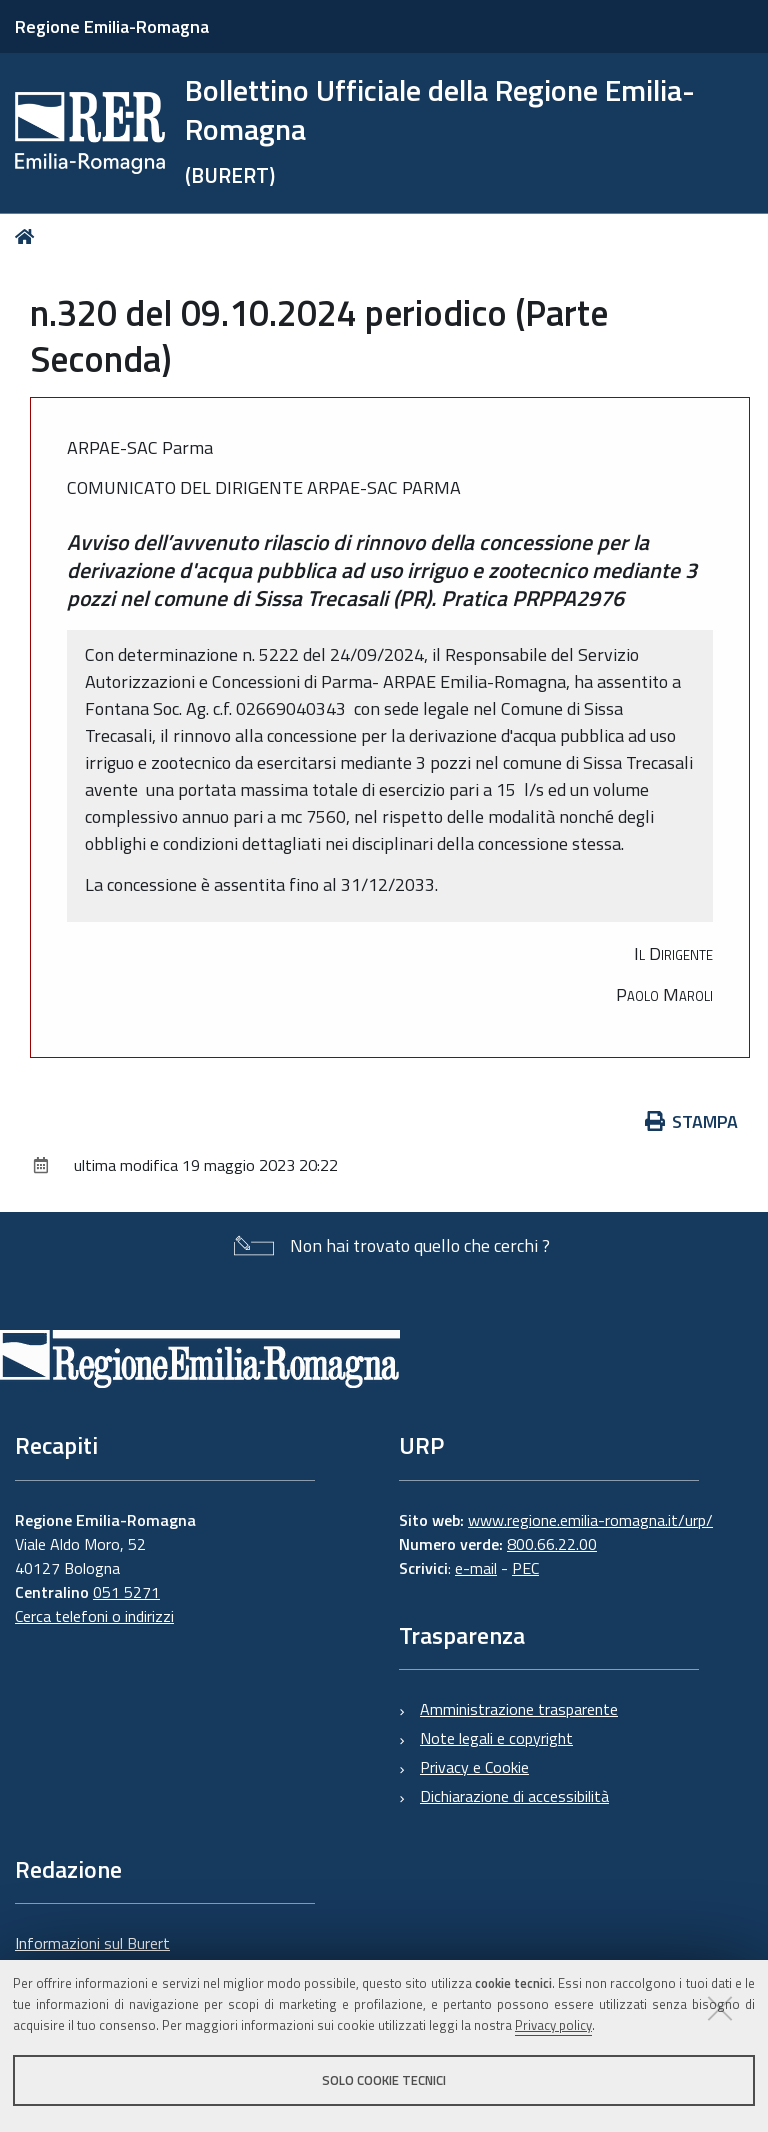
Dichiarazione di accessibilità (514, 1796)
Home (28, 236)
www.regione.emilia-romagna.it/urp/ (590, 1520)
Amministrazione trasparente (519, 1709)
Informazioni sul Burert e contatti (92, 1955)
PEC (525, 1568)
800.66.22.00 (552, 1544)
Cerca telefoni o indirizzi (94, 1616)
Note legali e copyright (496, 1738)
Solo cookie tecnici (384, 2080)
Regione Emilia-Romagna (112, 26)
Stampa (692, 1121)
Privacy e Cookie (474, 1767)
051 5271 (126, 1592)
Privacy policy (553, 2025)
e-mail (476, 1568)
